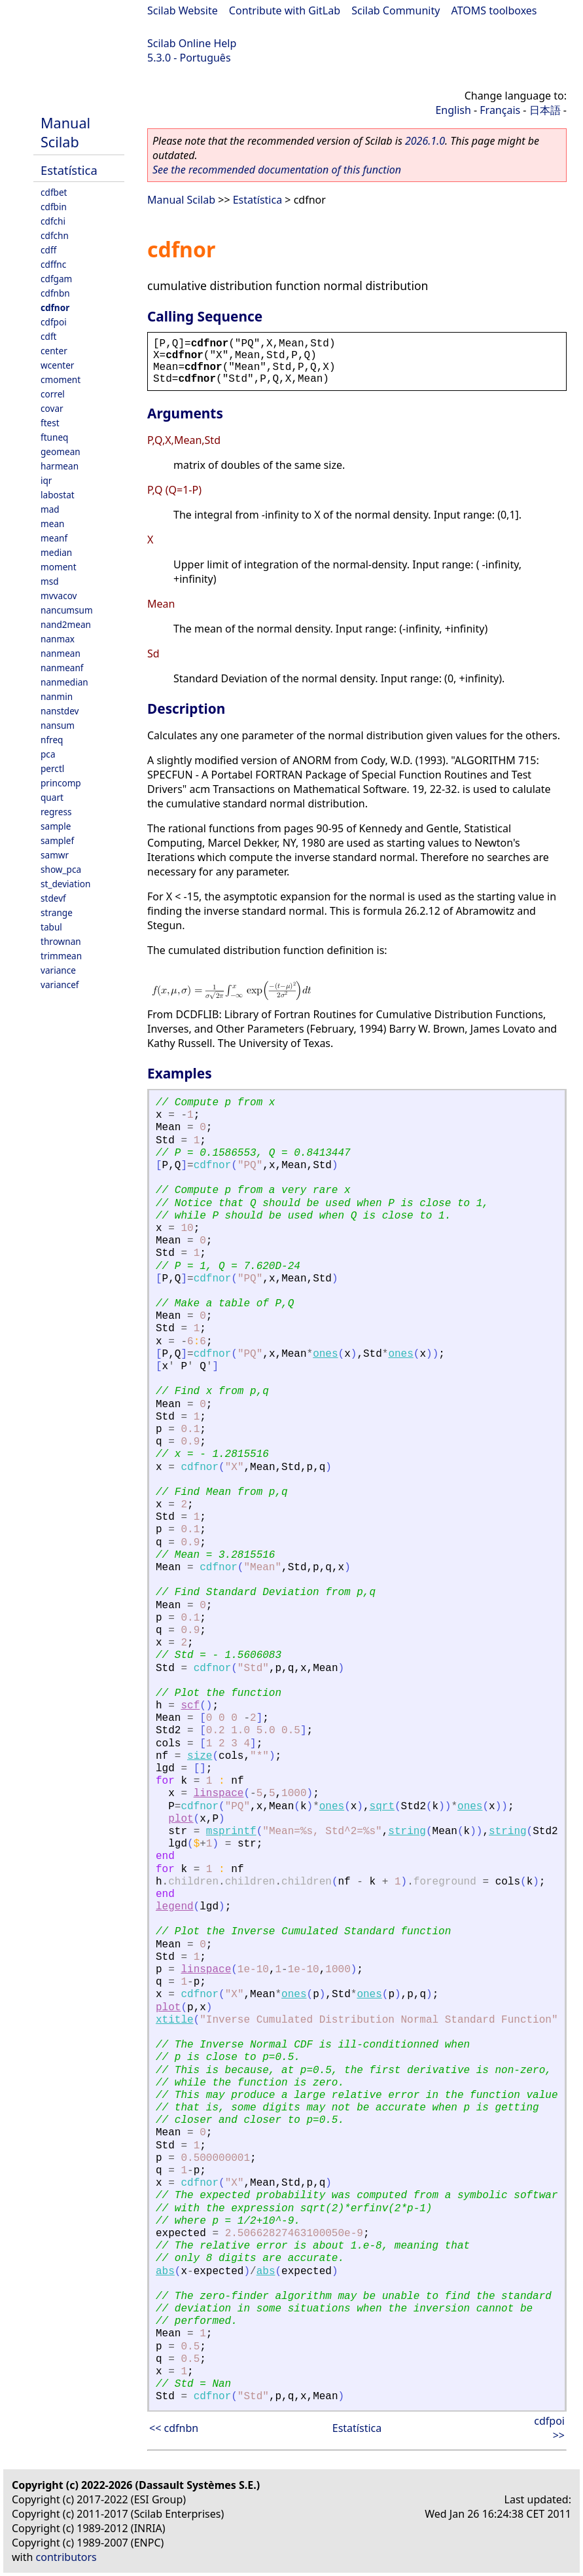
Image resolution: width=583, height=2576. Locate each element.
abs (165, 2271)
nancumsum (67, 610)
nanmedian (64, 682)
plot (180, 1819)
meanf (54, 538)
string (407, 1831)
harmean (60, 466)
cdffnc (53, 264)
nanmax (58, 639)
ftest (50, 422)
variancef (60, 984)
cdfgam (56, 278)
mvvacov (59, 595)
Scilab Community (395, 10)
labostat (58, 494)
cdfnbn (55, 293)
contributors (66, 2557)
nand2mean (66, 624)
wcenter (57, 365)
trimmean (61, 955)
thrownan (61, 941)
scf (190, 1706)
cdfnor (55, 307)
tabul (51, 927)
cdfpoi (54, 322)
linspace (219, 1793)
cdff (48, 250)
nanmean (60, 653)
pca (48, 754)
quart (52, 797)
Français (500, 110)
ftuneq (54, 437)
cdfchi (53, 221)
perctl (52, 768)
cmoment (60, 379)
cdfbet (54, 192)
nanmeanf (62, 667)
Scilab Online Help (191, 43)
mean (52, 523)
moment (59, 567)
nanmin (57, 696)
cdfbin (54, 206)
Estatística (69, 170)
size (199, 1756)
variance (58, 970)
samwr (55, 855)
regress (56, 811)
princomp (61, 783)
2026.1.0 (425, 141)
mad (50, 509)
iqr (46, 480)
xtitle (175, 2020)
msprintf (231, 1831)
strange (57, 912)
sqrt (382, 1806)
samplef (57, 840)
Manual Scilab (65, 132)
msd (50, 581)
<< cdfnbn (173, 2428)
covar (52, 408)
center (54, 350)
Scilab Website (182, 10)
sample (56, 826)
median (56, 552)
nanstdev (60, 711)
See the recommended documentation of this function (276, 169)
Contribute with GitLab (284, 10)
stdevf (53, 898)
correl (53, 394)
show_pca (61, 869)
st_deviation (65, 883)
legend (175, 1907)
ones (325, 1354)
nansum (58, 725)
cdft (48, 336)
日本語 (545, 110)
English (452, 110)
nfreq (52, 739)
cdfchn (55, 235)
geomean (60, 451)
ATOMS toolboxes (494, 10)
